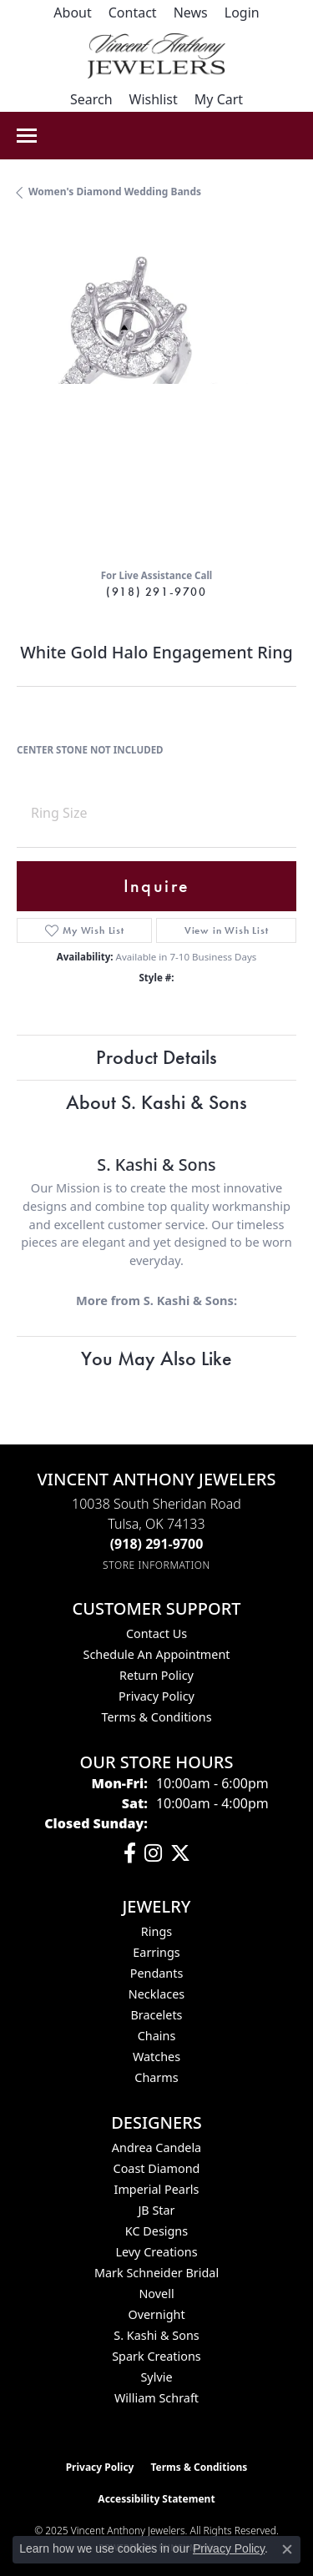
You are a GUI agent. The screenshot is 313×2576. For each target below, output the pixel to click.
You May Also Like (156, 1358)
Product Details (156, 1057)
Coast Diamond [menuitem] (157, 2168)
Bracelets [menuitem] (156, 2015)
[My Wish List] (153, 99)
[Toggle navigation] (26, 135)
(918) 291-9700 (156, 591)
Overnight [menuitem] (156, 2314)
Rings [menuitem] (156, 1931)
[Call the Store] (157, 1544)
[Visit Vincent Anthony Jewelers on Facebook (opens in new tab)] (130, 1853)
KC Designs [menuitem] (156, 2231)
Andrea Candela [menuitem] (156, 2147)
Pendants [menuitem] (157, 1973)
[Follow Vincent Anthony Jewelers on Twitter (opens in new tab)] (180, 1853)
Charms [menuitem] (156, 2077)
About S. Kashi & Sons (156, 1102)
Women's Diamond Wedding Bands (114, 191)
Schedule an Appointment (156, 1654)
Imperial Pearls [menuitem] (156, 2189)
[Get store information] (156, 1565)
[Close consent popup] (287, 2549)
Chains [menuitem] (157, 2036)
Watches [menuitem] (156, 2056)
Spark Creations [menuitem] (156, 2356)
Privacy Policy (156, 1696)
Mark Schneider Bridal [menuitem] (156, 2273)
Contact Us (156, 1633)
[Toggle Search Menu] (91, 99)
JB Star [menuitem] (156, 2210)
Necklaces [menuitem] (156, 1994)
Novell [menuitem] (156, 2293)
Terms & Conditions (156, 1717)
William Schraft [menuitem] (156, 2398)
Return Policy (156, 1675)
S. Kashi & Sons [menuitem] (156, 2335)
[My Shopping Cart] (218, 99)
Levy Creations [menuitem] (156, 2252)
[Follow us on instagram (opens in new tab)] (153, 1853)
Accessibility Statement (156, 2499)
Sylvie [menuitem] (156, 2377)
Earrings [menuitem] (156, 1952)
